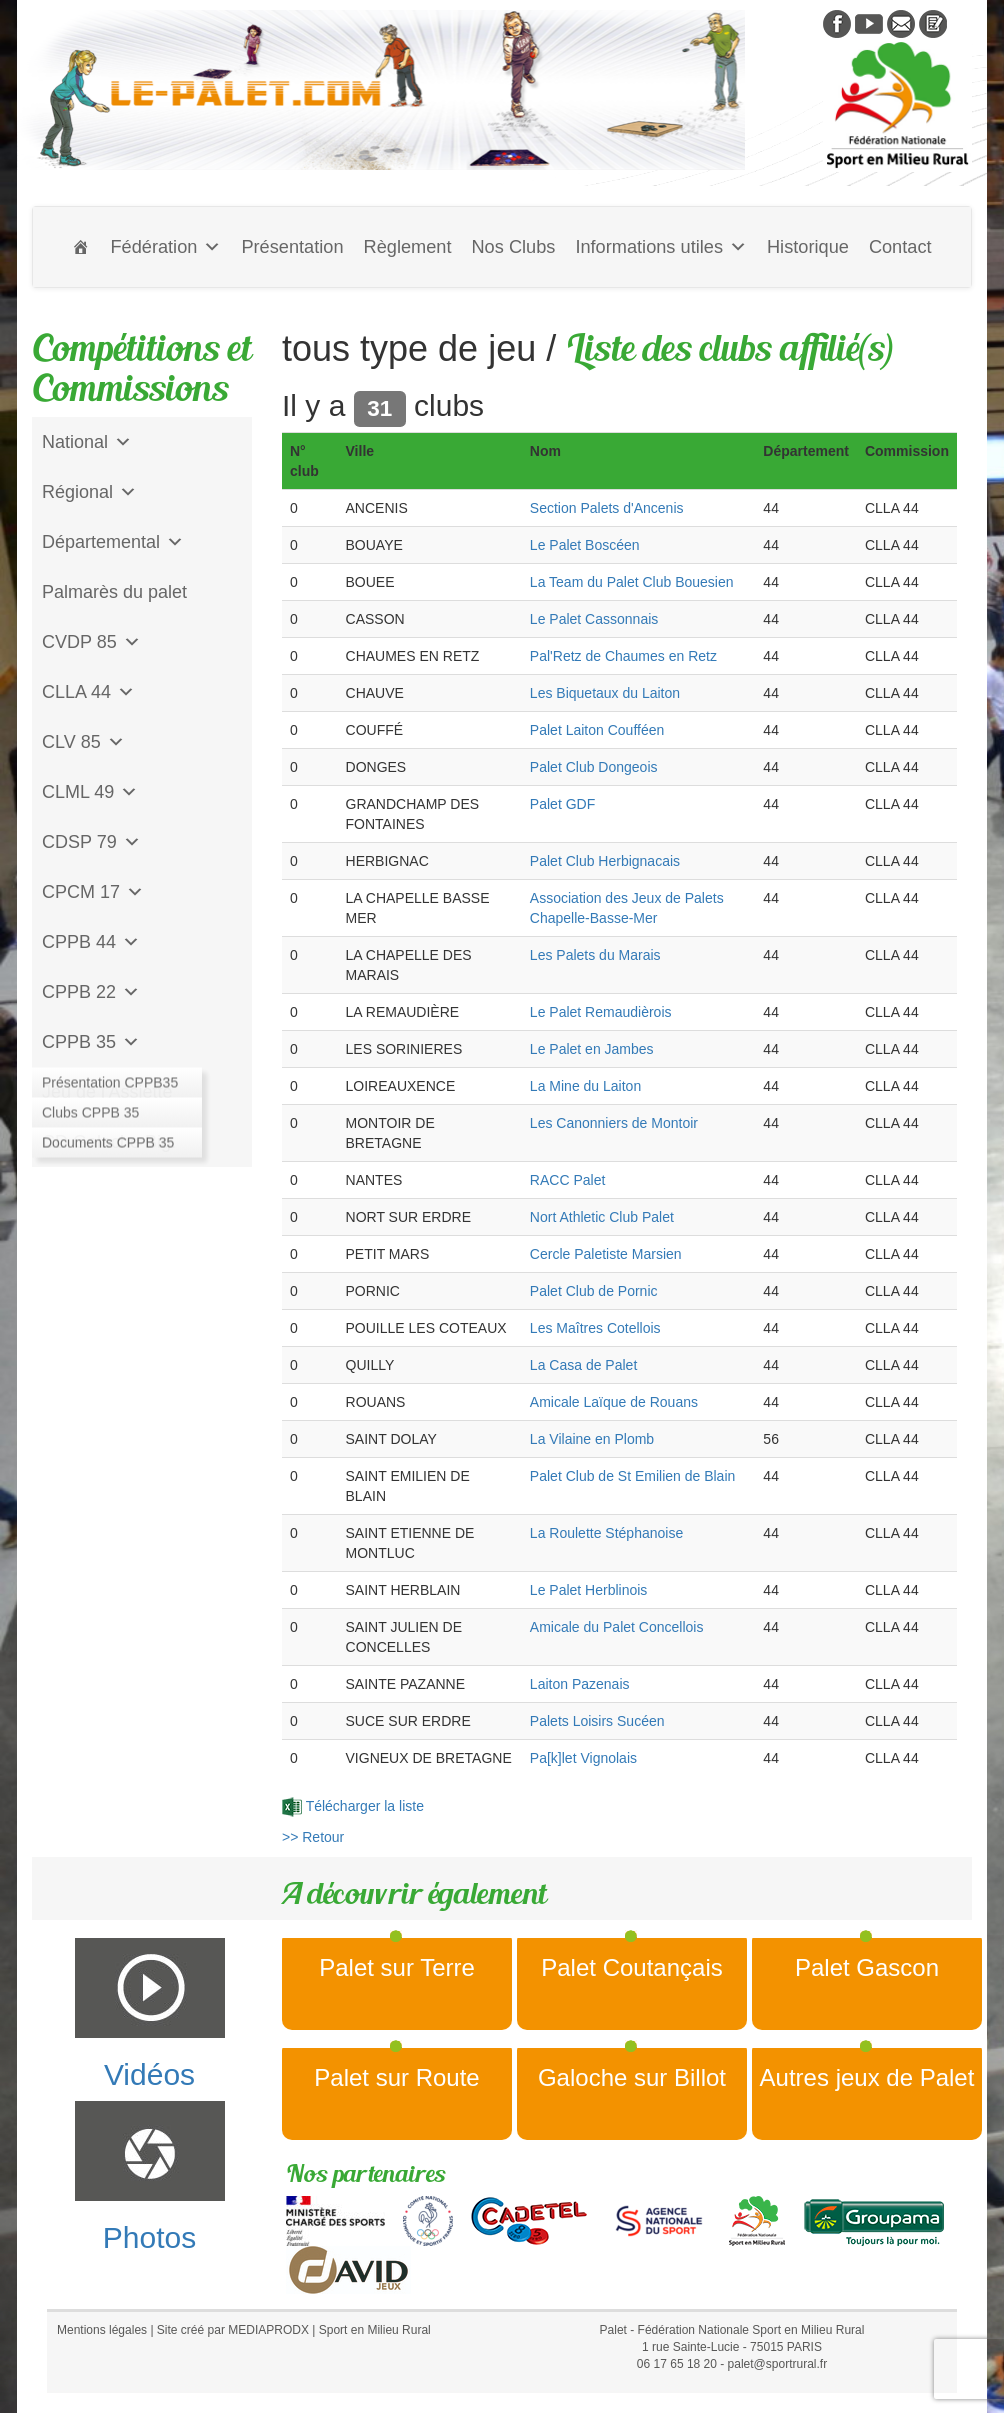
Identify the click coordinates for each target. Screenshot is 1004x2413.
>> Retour (313, 1837)
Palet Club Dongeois (594, 767)
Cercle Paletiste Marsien (606, 1254)
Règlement (408, 247)
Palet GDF (562, 804)
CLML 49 (90, 792)
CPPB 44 (91, 942)
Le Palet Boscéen (585, 545)
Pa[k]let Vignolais (583, 1758)
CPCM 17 (93, 892)
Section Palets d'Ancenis (607, 508)
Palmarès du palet (114, 592)
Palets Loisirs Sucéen (597, 1721)
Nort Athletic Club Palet (602, 1217)
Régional (89, 492)
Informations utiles (661, 247)
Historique (808, 247)
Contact (900, 247)
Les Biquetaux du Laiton (605, 693)
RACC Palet (567, 1180)
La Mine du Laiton (585, 1086)
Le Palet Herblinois (589, 1590)
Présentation (292, 247)
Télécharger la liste (353, 1806)
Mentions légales (102, 2330)
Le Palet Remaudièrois (601, 1012)
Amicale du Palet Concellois (617, 1627)
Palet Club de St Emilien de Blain (632, 1476)
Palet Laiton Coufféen (597, 730)
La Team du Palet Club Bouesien (632, 582)
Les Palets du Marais (595, 955)
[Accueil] (81, 247)
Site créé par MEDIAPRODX (233, 2330)
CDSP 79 (91, 842)
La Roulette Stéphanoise (606, 1533)
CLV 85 (83, 742)
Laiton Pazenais (580, 1684)
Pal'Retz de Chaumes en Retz (623, 656)
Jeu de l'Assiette (107, 1092)
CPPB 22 (91, 992)
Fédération (165, 247)
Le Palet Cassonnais (594, 619)
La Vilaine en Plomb (592, 1439)
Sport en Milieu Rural (375, 2330)
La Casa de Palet (583, 1365)
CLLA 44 (88, 692)
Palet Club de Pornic (594, 1291)
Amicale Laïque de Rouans (614, 1402)
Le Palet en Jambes (592, 1049)
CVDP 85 (91, 642)
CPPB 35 (91, 1042)
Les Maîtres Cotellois (595, 1328)
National (87, 442)
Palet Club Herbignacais (605, 861)
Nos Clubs (513, 247)
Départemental (113, 542)
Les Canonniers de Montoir (614, 1123)
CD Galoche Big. (109, 1142)
